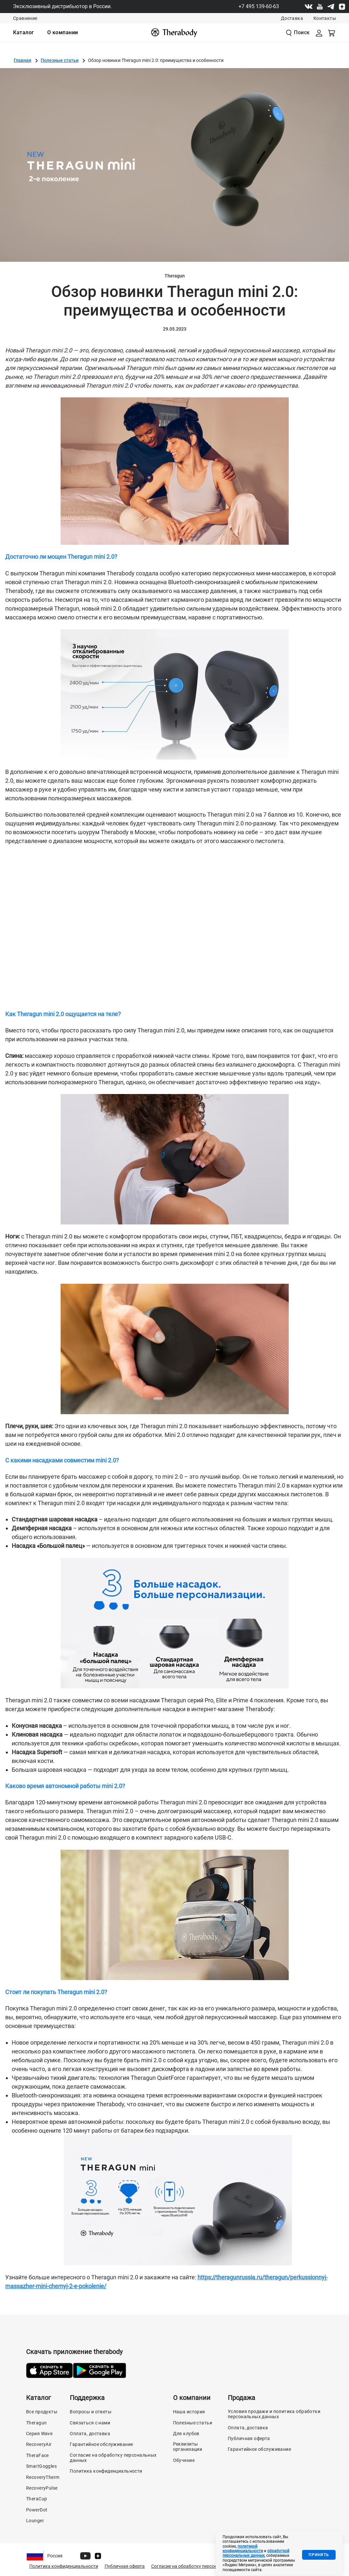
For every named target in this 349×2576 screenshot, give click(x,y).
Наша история (189, 2411)
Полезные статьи (60, 60)
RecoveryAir (39, 2444)
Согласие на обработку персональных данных (113, 2457)
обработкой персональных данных (256, 2553)
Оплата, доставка (90, 2433)
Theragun (36, 2422)
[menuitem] (23, 32)
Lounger (35, 2520)
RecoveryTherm (42, 2477)
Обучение (184, 2460)
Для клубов (186, 2433)
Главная (22, 60)
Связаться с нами (90, 2422)
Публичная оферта (249, 2438)
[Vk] (309, 6)
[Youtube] (320, 6)
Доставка (292, 18)
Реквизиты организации (187, 2446)
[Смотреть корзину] (332, 33)
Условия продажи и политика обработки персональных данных (274, 2414)
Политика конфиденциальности (106, 2471)
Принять (319, 2555)
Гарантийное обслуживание (101, 2444)
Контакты (324, 18)
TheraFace (37, 2455)
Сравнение (25, 18)
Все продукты (41, 2411)
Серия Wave (39, 2433)
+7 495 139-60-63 (259, 6)
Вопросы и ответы (90, 2411)
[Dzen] (342, 6)
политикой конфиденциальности (243, 2548)
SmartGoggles (41, 2466)
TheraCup (36, 2498)
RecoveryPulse (41, 2488)
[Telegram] (331, 6)
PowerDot (36, 2509)
